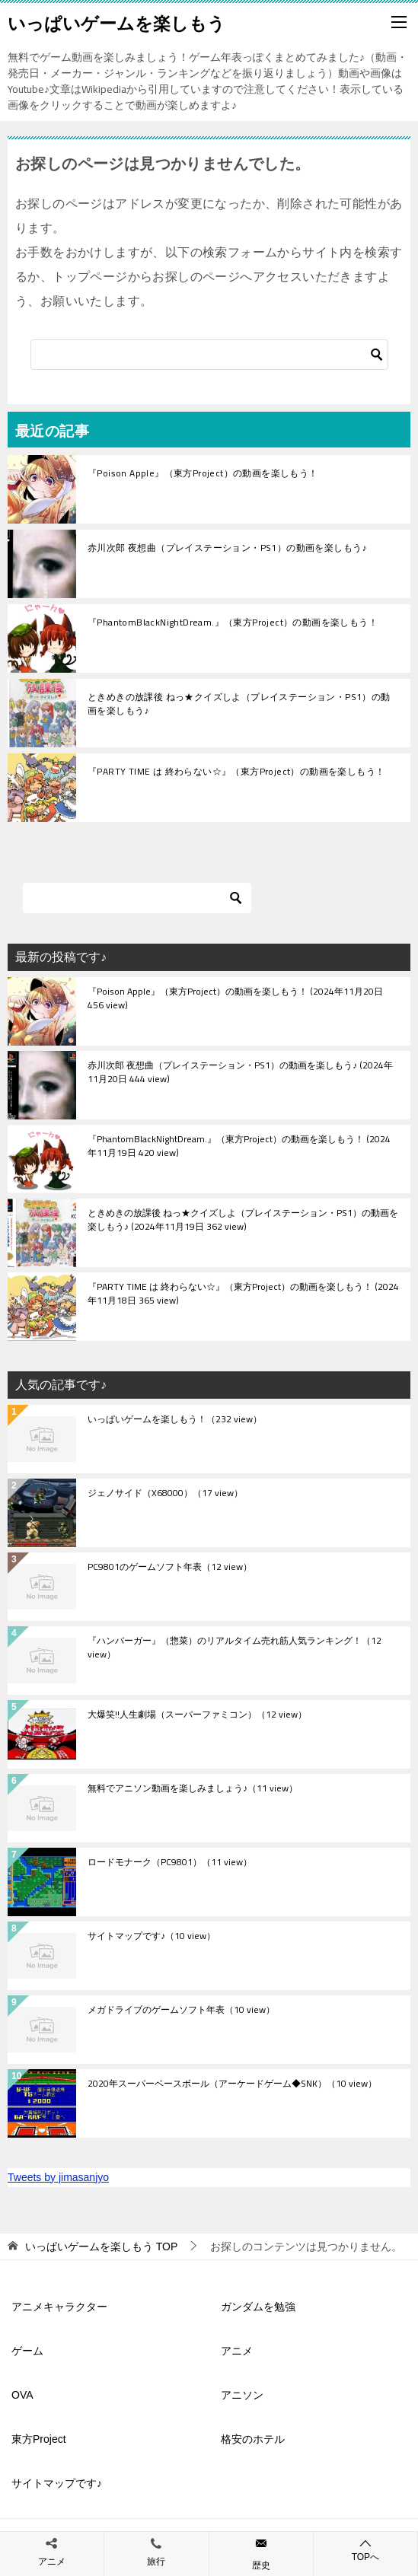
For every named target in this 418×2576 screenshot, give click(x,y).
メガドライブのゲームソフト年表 (181, 2010)
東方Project (38, 2439)
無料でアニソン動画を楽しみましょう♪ (193, 1789)
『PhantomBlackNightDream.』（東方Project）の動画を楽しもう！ (233, 622)
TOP (101, 2246)
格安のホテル (253, 2439)
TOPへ (365, 2549)
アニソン (242, 2395)
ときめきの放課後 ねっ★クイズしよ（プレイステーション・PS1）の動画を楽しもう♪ (239, 703)
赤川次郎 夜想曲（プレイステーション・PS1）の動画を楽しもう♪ (227, 547)
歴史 (261, 2565)
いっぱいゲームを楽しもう (116, 22)
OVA (22, 2395)
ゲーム (27, 2351)
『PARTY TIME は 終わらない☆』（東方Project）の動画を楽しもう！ (236, 771)
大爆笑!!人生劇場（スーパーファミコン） (197, 1715)
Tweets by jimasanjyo (58, 2177)
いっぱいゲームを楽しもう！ (175, 1420)
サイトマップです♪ (151, 1936)
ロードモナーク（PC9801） (170, 1863)
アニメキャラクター (59, 2307)
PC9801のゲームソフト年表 (170, 1567)
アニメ (237, 2351)
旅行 (156, 2561)
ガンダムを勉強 (258, 2307)
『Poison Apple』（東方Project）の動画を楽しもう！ (203, 473)
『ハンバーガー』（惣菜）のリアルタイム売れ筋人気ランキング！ (234, 1648)
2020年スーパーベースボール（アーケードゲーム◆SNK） (232, 2084)
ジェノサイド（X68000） (165, 1493)
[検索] (209, 354)
